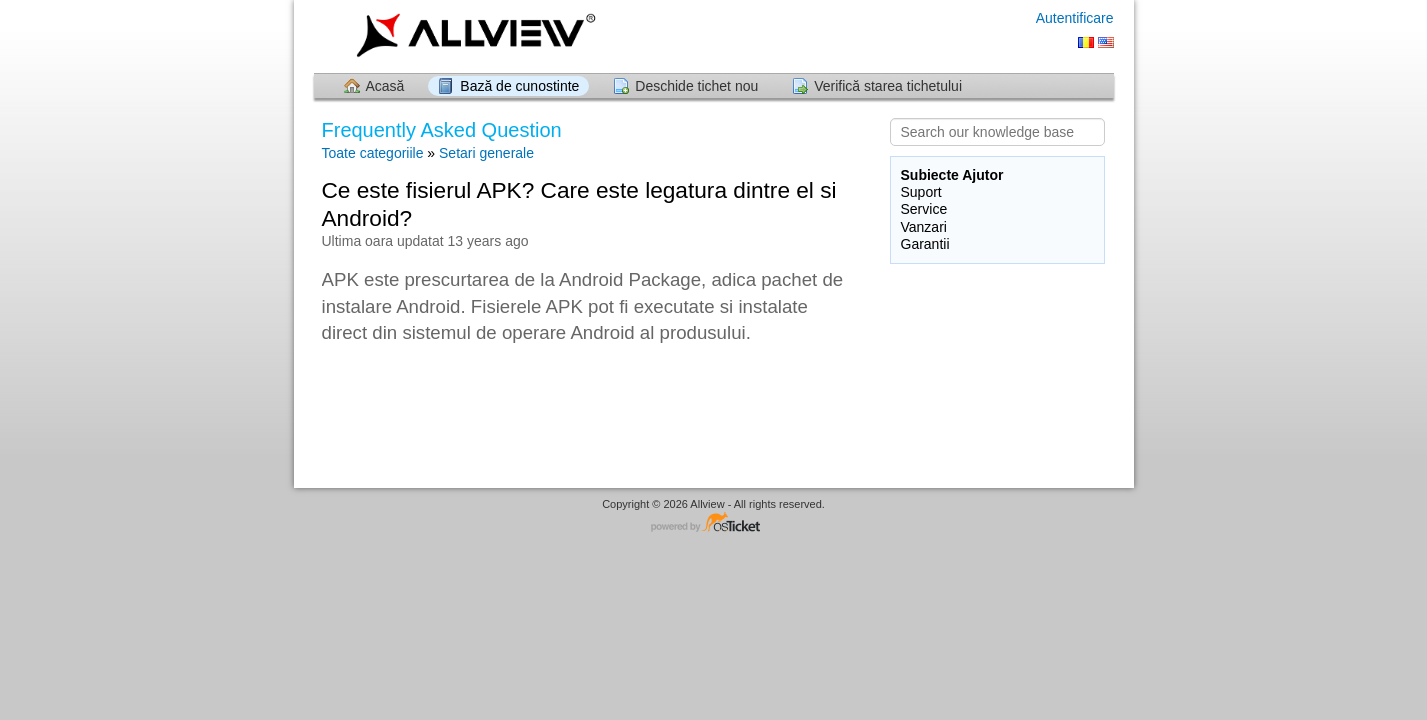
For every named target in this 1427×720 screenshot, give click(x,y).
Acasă (385, 86)
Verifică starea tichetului (888, 86)
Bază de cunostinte (519, 86)
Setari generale (486, 153)
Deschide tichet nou (696, 86)
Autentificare (1075, 18)
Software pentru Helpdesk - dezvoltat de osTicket (714, 523)
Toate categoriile (373, 153)
